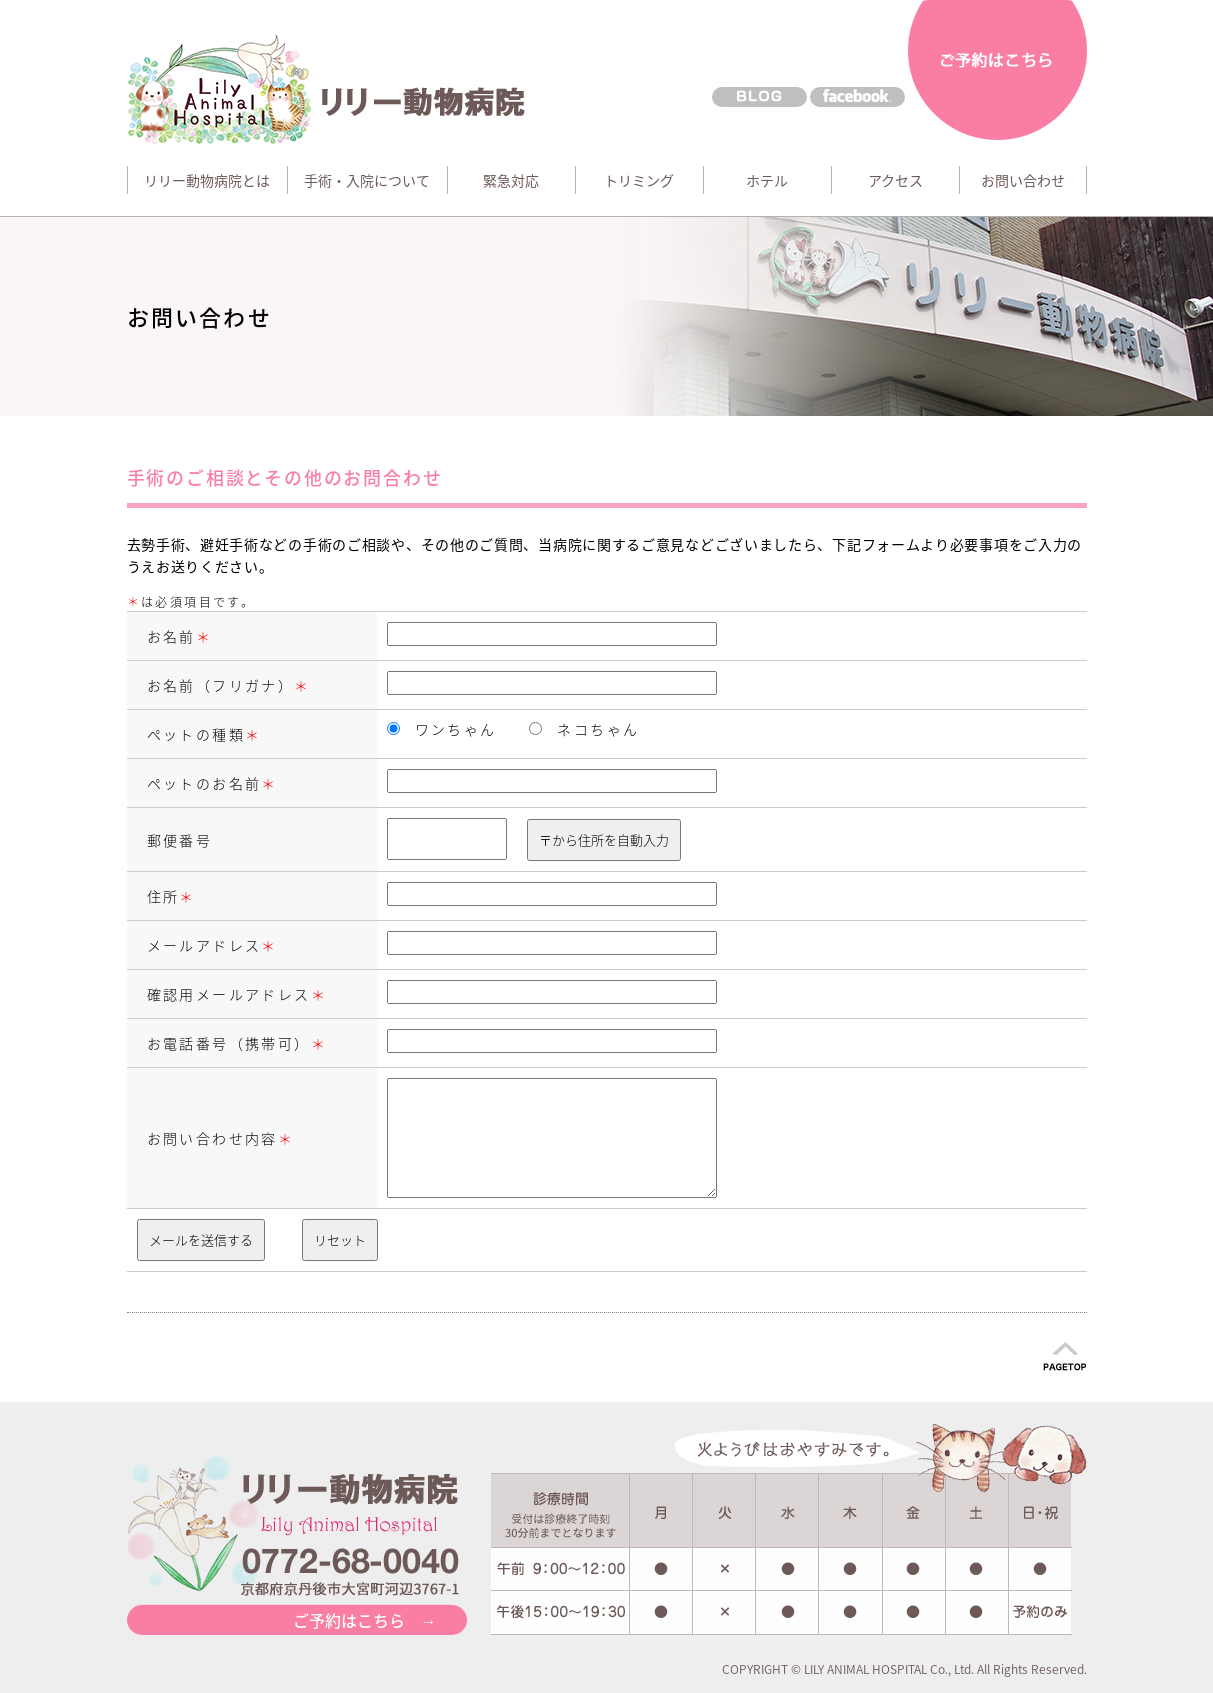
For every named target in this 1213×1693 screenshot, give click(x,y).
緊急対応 (511, 180)
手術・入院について (367, 180)
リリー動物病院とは (207, 180)
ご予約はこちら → (365, 1620)
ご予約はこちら (997, 72)
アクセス (895, 180)
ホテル (767, 180)
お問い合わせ (1023, 180)
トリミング (639, 180)
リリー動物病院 (334, 89)
